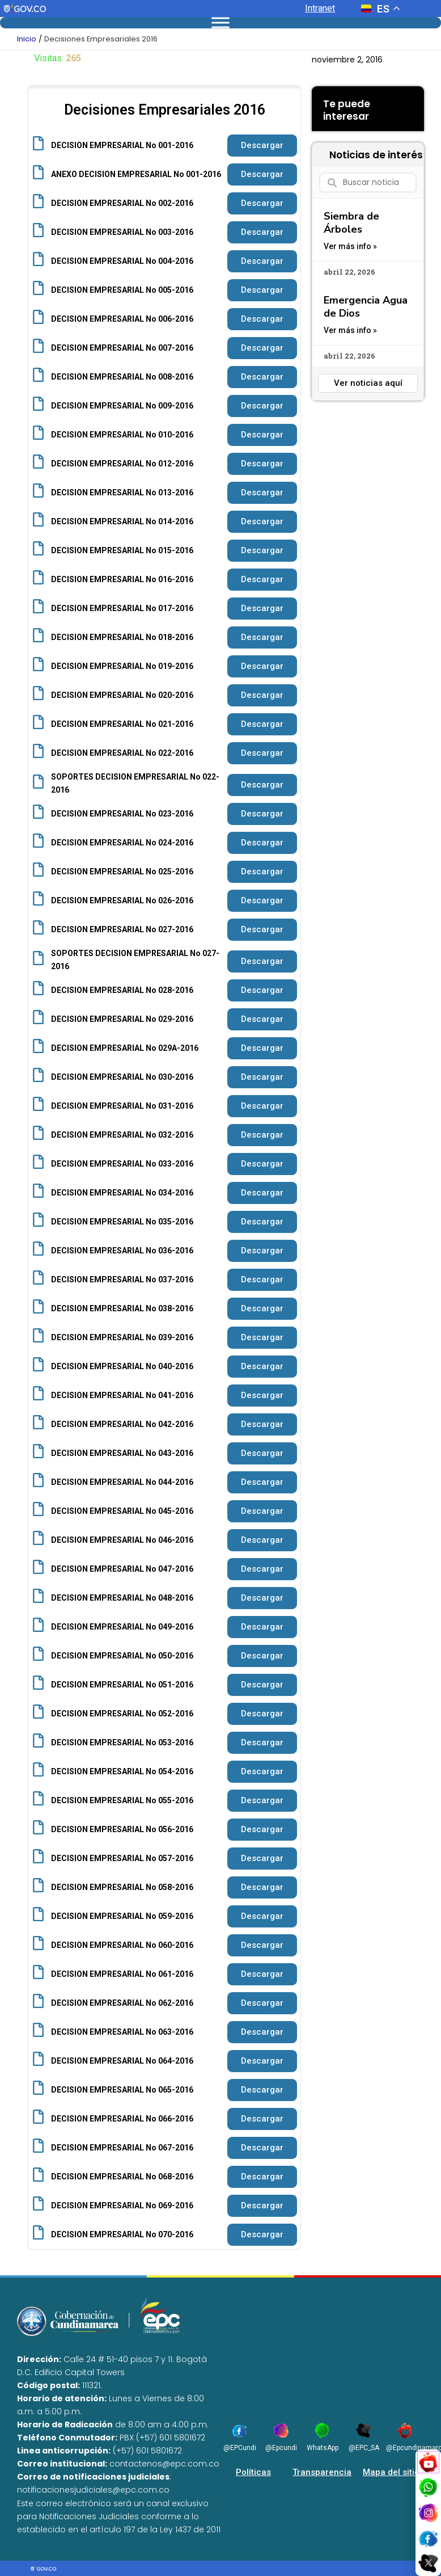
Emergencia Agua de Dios (366, 306)
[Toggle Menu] (220, 22)
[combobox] (368, 182)
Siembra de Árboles (351, 222)
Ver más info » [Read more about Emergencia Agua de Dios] (350, 330)
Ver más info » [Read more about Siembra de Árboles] (350, 246)
